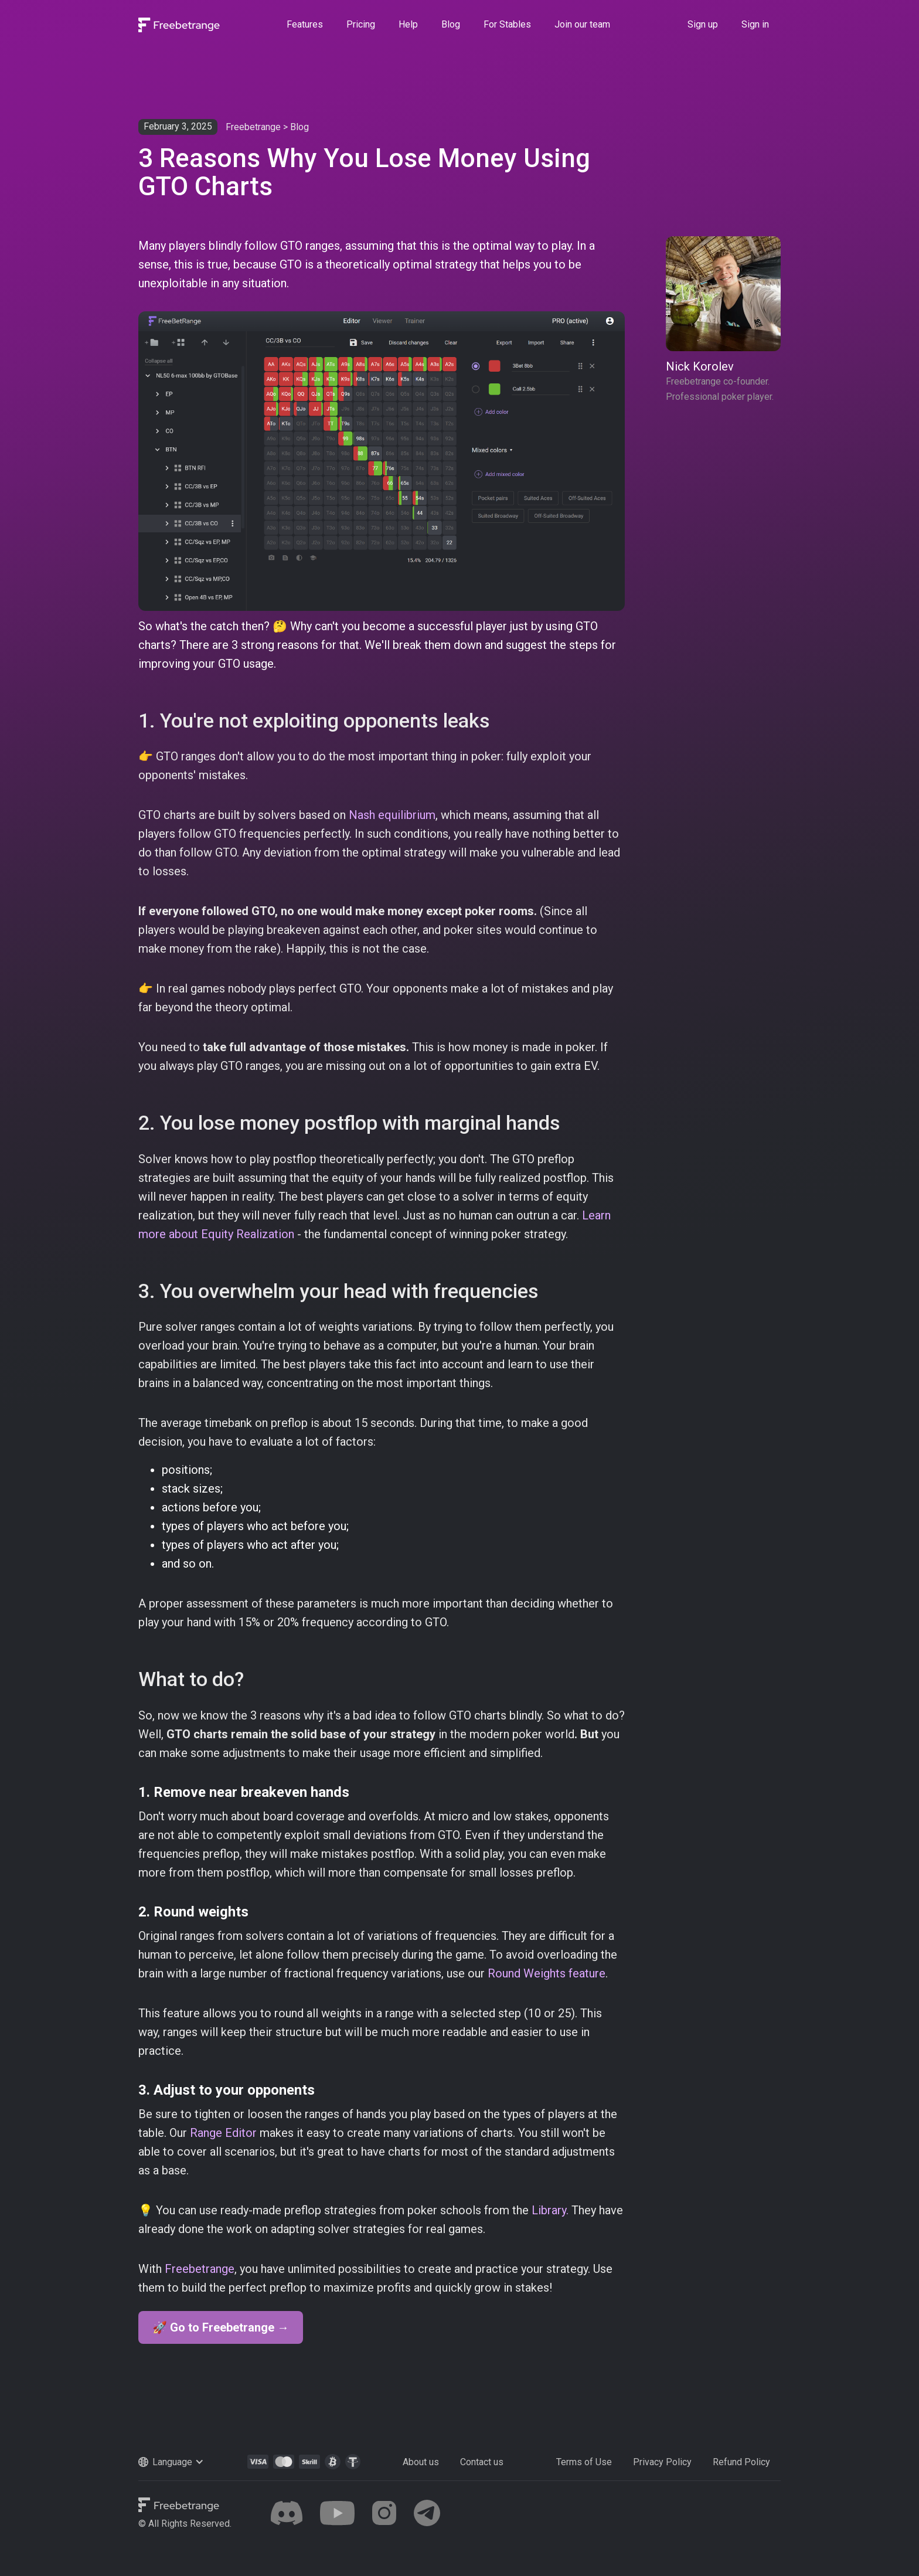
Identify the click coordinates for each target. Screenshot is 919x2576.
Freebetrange (253, 126)
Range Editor (223, 2133)
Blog (450, 24)
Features (305, 24)
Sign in (755, 24)
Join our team (582, 24)
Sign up (702, 24)
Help (408, 24)
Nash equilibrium (392, 815)
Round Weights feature (546, 1973)
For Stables (507, 24)
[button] (183, 2462)
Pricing (360, 24)
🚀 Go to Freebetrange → (220, 2327)
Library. (551, 2210)
